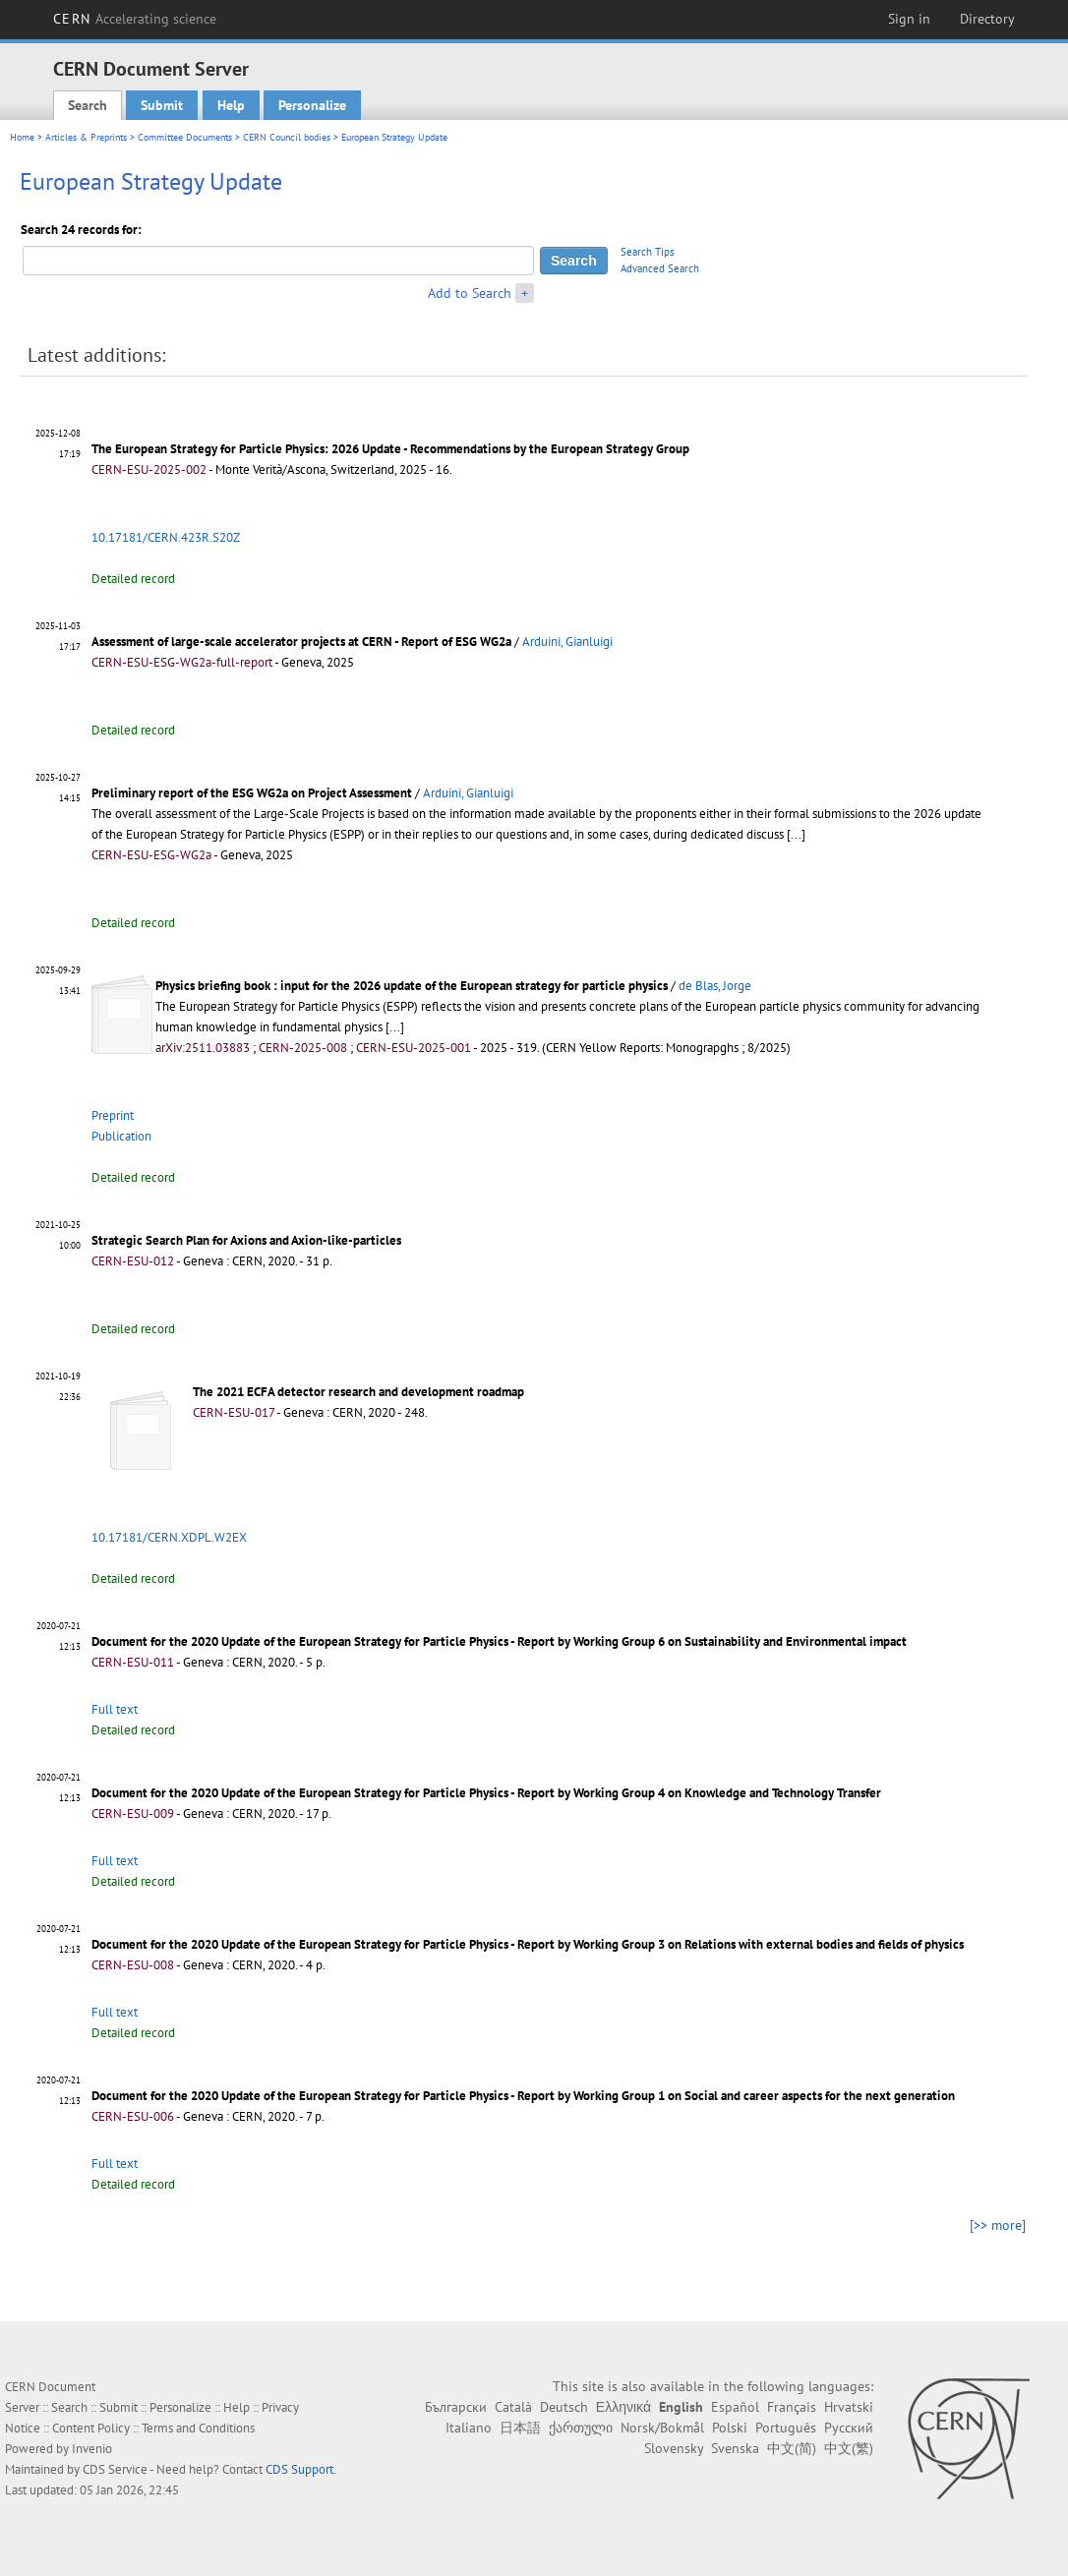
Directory (987, 19)
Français (791, 2407)
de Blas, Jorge (715, 985)
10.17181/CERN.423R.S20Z (165, 537)
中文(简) (791, 2448)
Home (22, 137)
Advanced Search (660, 268)
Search (87, 105)
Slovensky (673, 2448)
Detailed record (133, 578)
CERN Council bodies (288, 137)
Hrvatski (848, 2407)
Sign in (909, 19)
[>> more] (998, 2225)
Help (231, 105)
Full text (114, 1709)
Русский (848, 2427)
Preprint (112, 1115)
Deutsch (564, 2407)
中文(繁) (848, 2448)
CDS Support (299, 2469)
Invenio (92, 2448)
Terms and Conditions (198, 2428)
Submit (162, 105)
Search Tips (648, 252)
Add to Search (469, 293)
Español (735, 2407)
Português (785, 2427)
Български (456, 2407)
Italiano (468, 2427)
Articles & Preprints (86, 137)
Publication (121, 1136)
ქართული (581, 2427)
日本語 (520, 2427)
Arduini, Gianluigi (567, 641)
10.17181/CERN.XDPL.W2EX (169, 1537)
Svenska (735, 2448)
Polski (729, 2427)
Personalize (312, 105)
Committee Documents (185, 137)
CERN (134, 19)
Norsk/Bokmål (662, 2427)
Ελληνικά (623, 2407)
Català (513, 2407)
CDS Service (115, 2469)
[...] (796, 834)
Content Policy (91, 2428)
